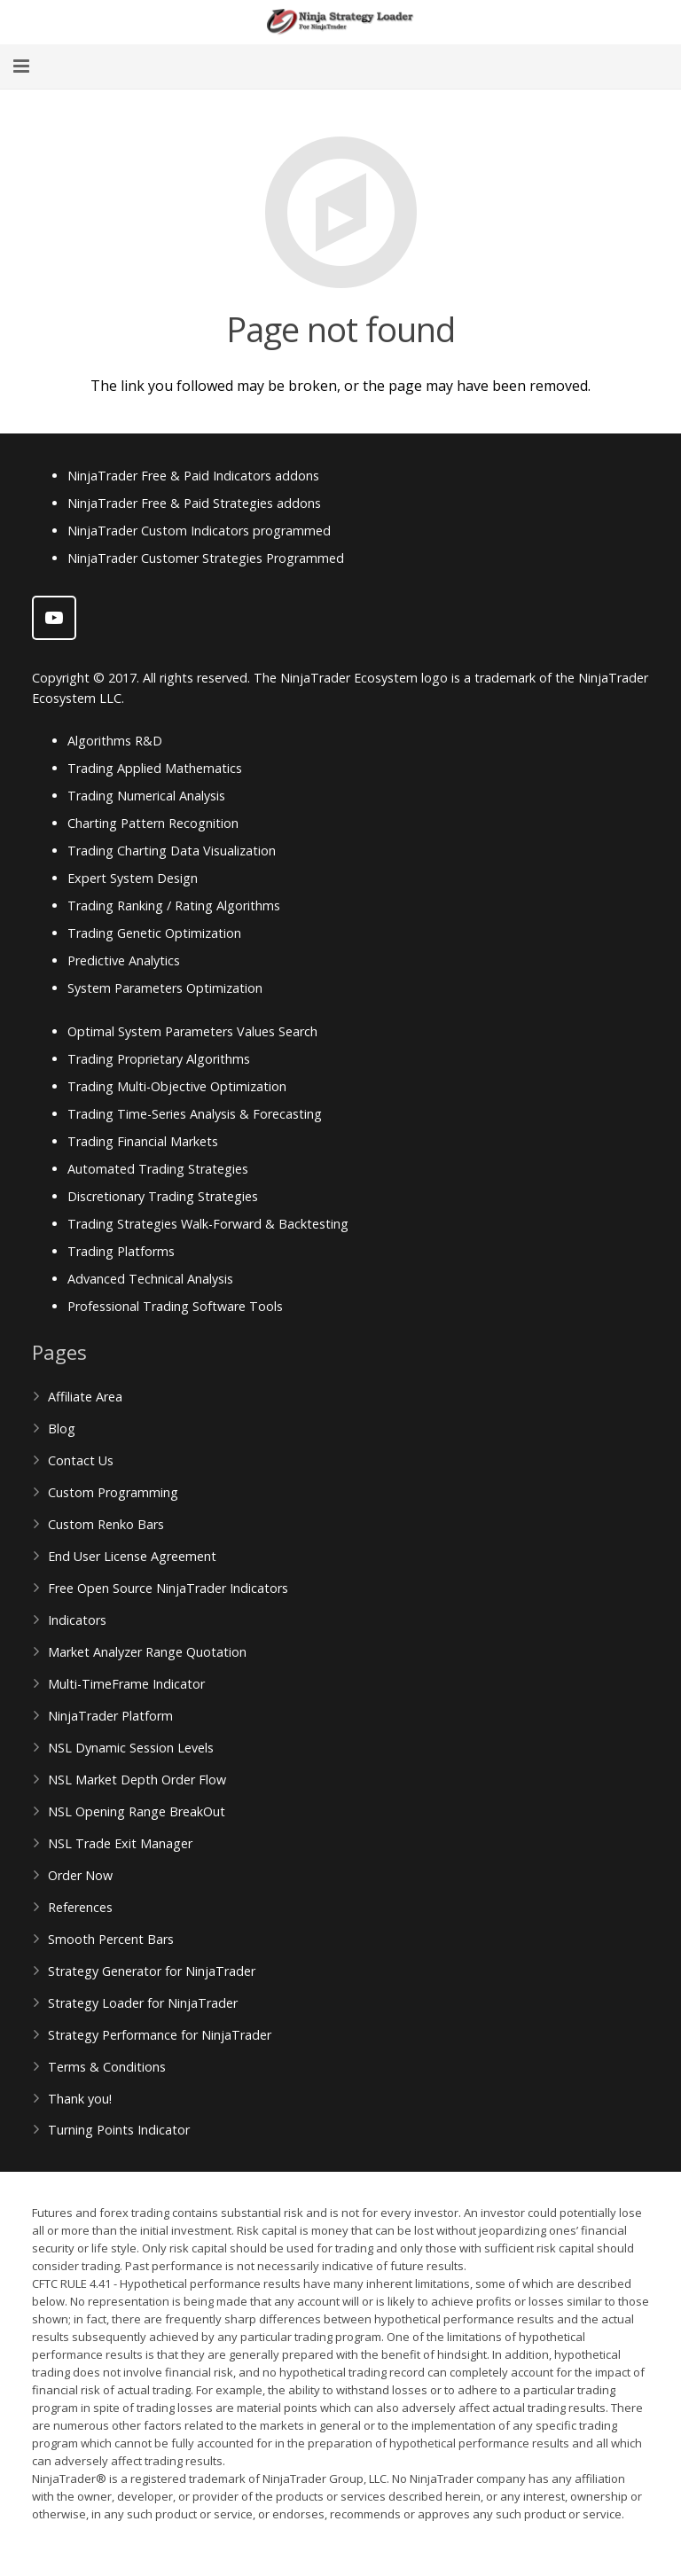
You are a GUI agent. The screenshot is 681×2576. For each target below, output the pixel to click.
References (80, 1907)
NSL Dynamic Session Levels (131, 1747)
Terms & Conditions (107, 2066)
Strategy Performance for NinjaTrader (159, 2034)
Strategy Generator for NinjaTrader (151, 1971)
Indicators (77, 1620)
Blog (61, 1428)
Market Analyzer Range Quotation (147, 1651)
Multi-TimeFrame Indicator (126, 1683)
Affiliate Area (85, 1396)
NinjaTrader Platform (110, 1715)
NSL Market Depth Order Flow (137, 1779)
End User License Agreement (132, 1556)
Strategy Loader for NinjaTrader (143, 2002)
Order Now (80, 1875)
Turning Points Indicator (119, 2129)
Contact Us (81, 1460)
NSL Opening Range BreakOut (136, 1811)
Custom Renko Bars (106, 1524)
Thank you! (80, 2098)
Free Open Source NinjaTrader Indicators (168, 1588)
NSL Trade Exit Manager (120, 1843)
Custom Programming (113, 1492)
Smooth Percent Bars (111, 1939)
